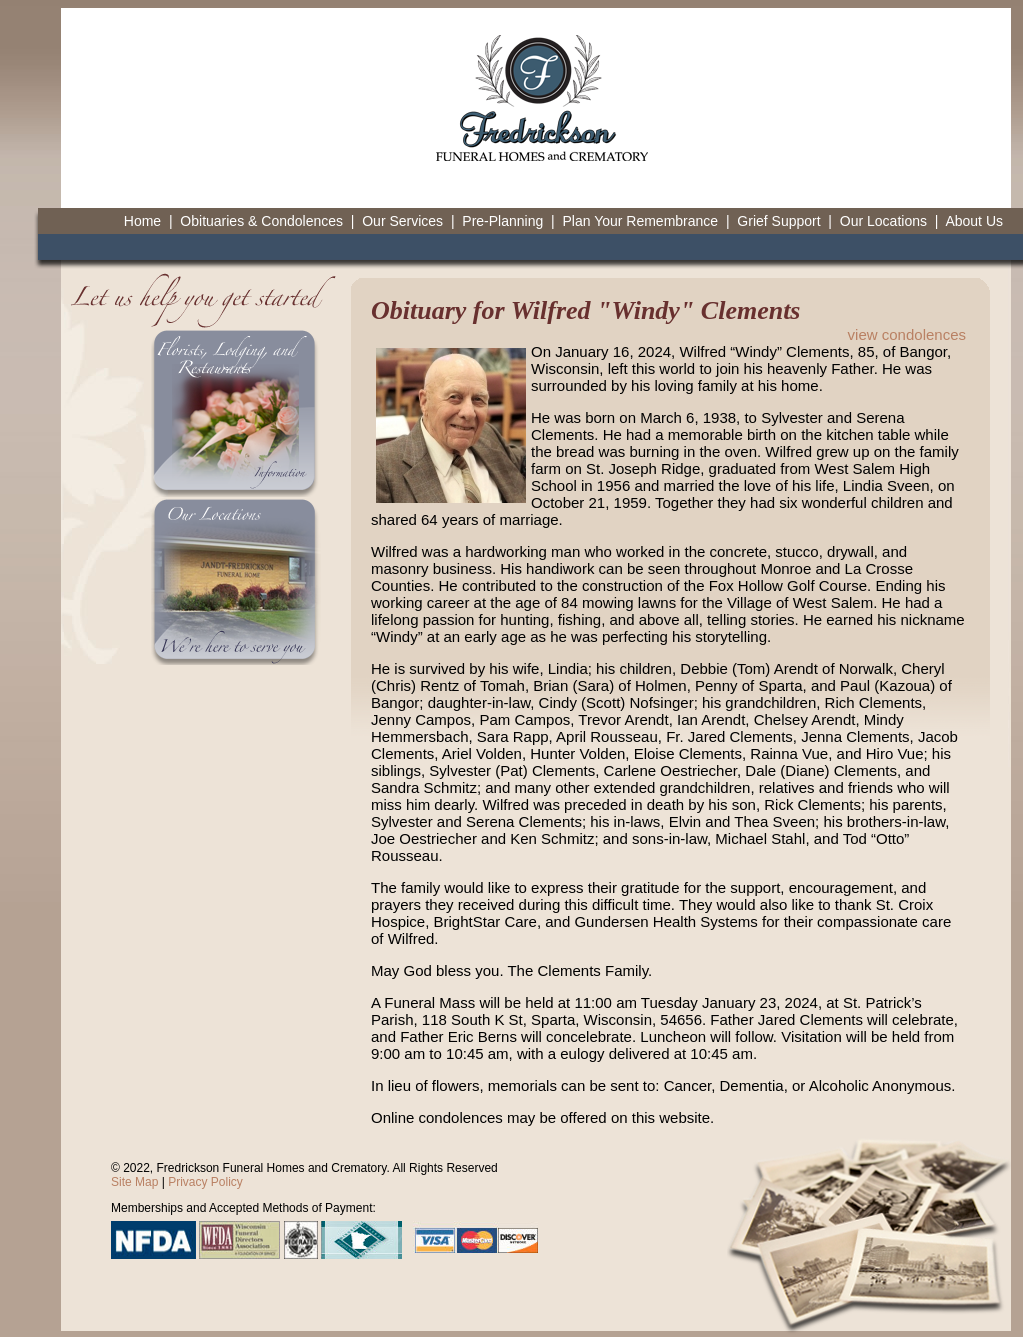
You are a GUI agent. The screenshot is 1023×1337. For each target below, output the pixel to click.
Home (142, 221)
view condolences (907, 334)
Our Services (402, 221)
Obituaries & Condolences (261, 221)
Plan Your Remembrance (640, 221)
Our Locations (883, 221)
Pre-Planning (502, 221)
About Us (974, 221)
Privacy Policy (205, 1182)
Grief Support (778, 221)
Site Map (134, 1182)
